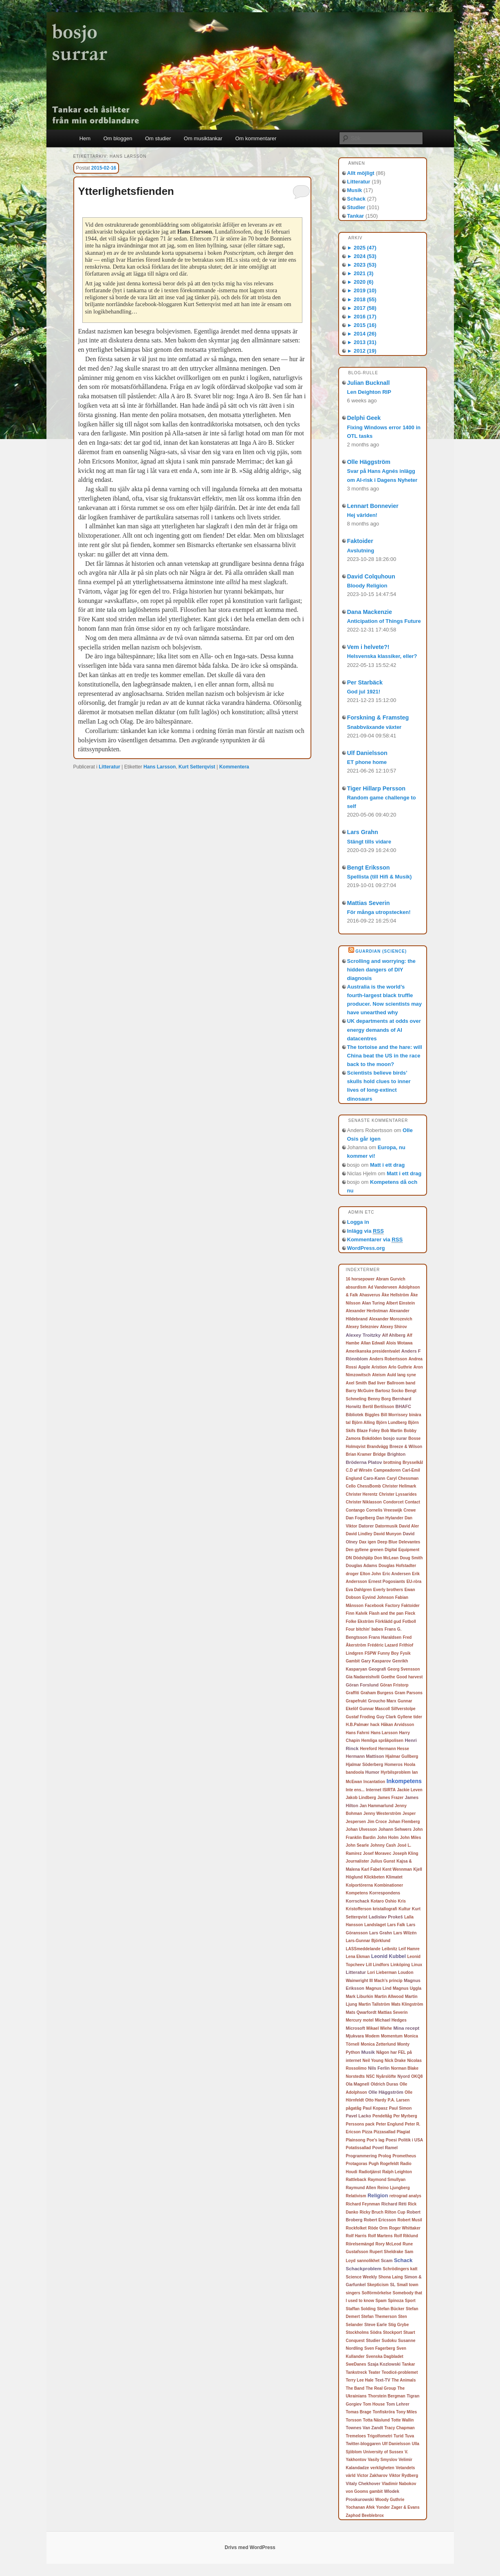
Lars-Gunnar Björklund (368, 1940)
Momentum (392, 2036)
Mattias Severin (368, 903)
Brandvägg (377, 1446)
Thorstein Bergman (386, 2396)
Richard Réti (394, 2203)
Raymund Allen (361, 2187)
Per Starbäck (365, 682)
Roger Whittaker (405, 2228)
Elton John (370, 1574)
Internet (373, 1790)
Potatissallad (358, 2148)
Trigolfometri (379, 2436)
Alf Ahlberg (393, 1335)
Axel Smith (356, 1383)
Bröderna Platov (364, 1462)
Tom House (374, 2404)
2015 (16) (362, 325)
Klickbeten (374, 1877)
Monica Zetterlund (378, 2044)
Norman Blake (405, 2068)
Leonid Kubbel (388, 1956)
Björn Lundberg (391, 1422)
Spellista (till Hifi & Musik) (379, 877)
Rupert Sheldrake (386, 2251)
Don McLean (386, 1558)
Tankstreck (356, 2372)
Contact (412, 1502)
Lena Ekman (358, 1956)
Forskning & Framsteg (378, 717)
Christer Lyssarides (398, 1494)
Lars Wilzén (404, 1933)
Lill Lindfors (377, 1964)
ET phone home (367, 762)
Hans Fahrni (358, 1733)
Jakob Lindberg (361, 1797)
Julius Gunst (382, 1861)
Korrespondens (384, 1893)
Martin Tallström (374, 2004)
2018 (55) (362, 299)
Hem (84, 138)
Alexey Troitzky (363, 1335)
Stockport (392, 2332)
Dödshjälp (363, 1558)
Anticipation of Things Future (384, 621)
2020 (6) (360, 282)
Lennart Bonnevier (373, 506)
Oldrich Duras (384, 2084)
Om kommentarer (255, 138)
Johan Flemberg (404, 1821)
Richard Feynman (363, 2204)
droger (352, 1574)
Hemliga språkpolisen (382, 1740)
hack (375, 1724)
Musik (354, 190)
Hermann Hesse (393, 1748)
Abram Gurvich (390, 1279)
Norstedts (355, 2076)
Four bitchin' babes (364, 1629)
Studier (356, 207)
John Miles (410, 1837)
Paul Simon (400, 2108)
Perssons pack (360, 2124)
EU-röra (413, 1581)
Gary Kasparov (376, 1661)
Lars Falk (396, 1925)
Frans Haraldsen (385, 1637)
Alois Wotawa (399, 1343)
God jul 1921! (364, 692)
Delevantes (409, 1542)
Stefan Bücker (390, 2309)
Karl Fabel (371, 1869)
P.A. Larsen (399, 2100)
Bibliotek (354, 1415)
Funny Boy (388, 1653)
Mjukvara (355, 2036)
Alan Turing (373, 1303)
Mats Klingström (407, 2004)
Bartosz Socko (389, 1390)
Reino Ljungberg (393, 2187)
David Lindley (359, 1534)
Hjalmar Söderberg (364, 1764)
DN (349, 1558)
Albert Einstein (400, 1303)
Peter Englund (389, 2124)
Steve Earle (375, 2324)
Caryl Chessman (403, 1478)
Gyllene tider (409, 1717)
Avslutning (360, 550)
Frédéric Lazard (383, 1645)
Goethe (388, 1677)
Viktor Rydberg (404, 2475)
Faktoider (360, 541)
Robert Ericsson (380, 2220)
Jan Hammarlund (376, 1805)
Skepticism (378, 2284)
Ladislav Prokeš (386, 1916)
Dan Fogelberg (360, 1518)
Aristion (379, 1367)
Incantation (374, 1781)
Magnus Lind (378, 1988)
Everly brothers (388, 1589)
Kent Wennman (397, 1869)
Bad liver (376, 1383)
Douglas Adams (361, 1565)
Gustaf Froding (360, 1717)
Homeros (394, 1764)
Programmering (361, 2156)
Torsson (354, 2420)
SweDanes (356, 2364)
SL (392, 2284)
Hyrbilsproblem (395, 1772)
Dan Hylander (390, 1518)
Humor (372, 1772)
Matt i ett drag (387, 1165)
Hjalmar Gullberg (402, 1756)
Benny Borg (379, 1399)
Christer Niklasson (364, 1502)
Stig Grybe (398, 2324)
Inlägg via (365, 1231)
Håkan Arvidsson (397, 1724)
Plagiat (403, 2132)
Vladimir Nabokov (399, 2483)
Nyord (403, 2076)
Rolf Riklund (406, 2236)
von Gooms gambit (364, 2491)
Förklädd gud (388, 1621)
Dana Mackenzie (369, 612)
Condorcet (393, 1502)
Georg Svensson (404, 1669)
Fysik (405, 1653)
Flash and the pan (386, 1613)
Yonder (383, 2507)
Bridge (379, 1454)
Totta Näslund (376, 2420)
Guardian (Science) (381, 951)
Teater (374, 2372)
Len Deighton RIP (369, 392)
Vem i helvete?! (368, 647)
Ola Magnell (358, 2084)
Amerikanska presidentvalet (373, 1351)
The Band (355, 2388)
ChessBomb (369, 1486)
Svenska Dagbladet (384, 2356)
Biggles (372, 1415)
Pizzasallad (384, 2132)
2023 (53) (362, 265)
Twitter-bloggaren (363, 2443)
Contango (355, 1510)
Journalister (357, 1861)
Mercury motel (360, 2020)
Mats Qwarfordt (361, 2012)
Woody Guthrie (389, 2499)
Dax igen (367, 1542)
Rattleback (356, 2179)
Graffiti (352, 1693)
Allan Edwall (373, 1343)
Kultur (404, 1909)
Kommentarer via (375, 1239)
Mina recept (406, 2028)
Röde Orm (378, 2228)
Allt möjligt (360, 173)
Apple (364, 1366)
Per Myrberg (405, 2116)
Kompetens (357, 1893)
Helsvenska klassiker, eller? (382, 656)
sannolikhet (368, 2260)
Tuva (409, 2436)
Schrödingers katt (400, 2269)
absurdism (356, 1287)
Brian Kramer (359, 1454)
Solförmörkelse (376, 2293)
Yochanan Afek (360, 2507)
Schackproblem (364, 2268)
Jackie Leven (409, 1790)
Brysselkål (413, 1462)
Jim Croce (377, 1821)
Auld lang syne (401, 1375)
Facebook (374, 1605)
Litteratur (109, 767)
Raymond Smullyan (386, 2179)
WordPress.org (366, 1248)
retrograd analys (405, 2196)
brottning (392, 1462)
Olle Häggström (368, 462)
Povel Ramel (385, 2147)
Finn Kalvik (357, 1613)
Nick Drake (395, 2060)
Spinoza (395, 2300)
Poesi (391, 2140)
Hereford (368, 1748)
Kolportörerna (359, 1885)
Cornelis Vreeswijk (384, 1510)
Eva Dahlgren (359, 1589)
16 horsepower (360, 1279)
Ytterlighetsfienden (126, 191)
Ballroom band (401, 1383)
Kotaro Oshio (383, 1901)
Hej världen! (362, 515)
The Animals (404, 2380)
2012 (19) (362, 351)
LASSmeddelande (363, 1949)
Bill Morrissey (394, 1415)
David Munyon (387, 1534)
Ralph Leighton (397, 2172)
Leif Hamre (409, 1949)
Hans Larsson (159, 767)
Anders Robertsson (388, 1359)
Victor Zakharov (372, 2475)
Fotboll (409, 1621)
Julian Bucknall (368, 383)
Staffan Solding (361, 2309)
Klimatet (394, 1877)
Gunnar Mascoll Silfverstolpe (387, 1708)
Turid (398, 2436)
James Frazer (390, 1797)
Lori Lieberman (381, 1972)
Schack (356, 199)
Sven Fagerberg (379, 2348)
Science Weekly (361, 2277)
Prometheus (404, 2156)
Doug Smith (411, 1558)
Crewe (409, 1510)
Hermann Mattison (365, 1756)
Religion (378, 2195)
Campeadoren (387, 1470)
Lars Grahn (362, 832)
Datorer (366, 1525)
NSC (370, 2076)
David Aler (409, 1526)
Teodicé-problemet (400, 2372)
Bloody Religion (367, 586)
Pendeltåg (382, 2116)
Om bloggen (118, 138)
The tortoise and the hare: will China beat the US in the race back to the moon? (384, 1055)
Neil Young (372, 2060)
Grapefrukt (356, 1701)
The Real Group (381, 2388)
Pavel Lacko (358, 2115)
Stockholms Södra (364, 2332)
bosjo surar (395, 1438)
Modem (372, 2036)
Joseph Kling (406, 1853)
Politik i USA (410, 2140)
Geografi (377, 1669)
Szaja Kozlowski (384, 2364)
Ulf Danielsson (367, 753)
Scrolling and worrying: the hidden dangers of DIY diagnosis (381, 969)
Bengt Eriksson (368, 867)
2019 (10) (362, 290)
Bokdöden (372, 1438)
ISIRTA (389, 1790)
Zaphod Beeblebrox (365, 2515)
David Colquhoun (371, 576)
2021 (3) (360, 273)
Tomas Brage (359, 2412)
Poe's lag (376, 2140)
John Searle (357, 1845)
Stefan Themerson (378, 2316)
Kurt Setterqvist (196, 767)
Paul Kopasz (375, 2108)
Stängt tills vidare (369, 842)
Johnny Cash (383, 1845)
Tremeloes (356, 2436)
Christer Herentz (362, 1494)
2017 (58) (362, 308)
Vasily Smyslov (382, 2459)
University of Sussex (383, 2452)
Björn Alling (363, 1422)
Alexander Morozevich (390, 1319)
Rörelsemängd (360, 2244)
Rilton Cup (395, 2212)
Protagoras (357, 2163)
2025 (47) (362, 248)
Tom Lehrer (398, 2404)
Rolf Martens (380, 2236)
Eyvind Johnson (378, 1597)
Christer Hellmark (399, 1486)
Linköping (400, 1964)
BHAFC (403, 1406)
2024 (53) (362, 256)
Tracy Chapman (399, 2428)
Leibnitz (389, 1949)
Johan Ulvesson (361, 1829)
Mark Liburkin (359, 1996)
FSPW (371, 1653)
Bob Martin (392, 1430)
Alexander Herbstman (367, 1311)
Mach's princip (388, 1980)
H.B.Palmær (357, 1724)
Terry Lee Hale (360, 2380)
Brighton (396, 1454)
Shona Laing (391, 2277)
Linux (416, 1964)
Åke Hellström (395, 1295)
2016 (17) (362, 316)
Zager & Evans (405, 2507)
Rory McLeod (388, 2244)
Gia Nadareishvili (363, 1677)
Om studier (158, 138)
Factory (392, 1605)
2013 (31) (362, 342)
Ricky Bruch (371, 2212)
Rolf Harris (356, 2236)
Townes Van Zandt (364, 2427)
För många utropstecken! (379, 912)
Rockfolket (356, 2228)
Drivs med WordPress (250, 2547)
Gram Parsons (409, 1693)
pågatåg (353, 2108)
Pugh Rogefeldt (384, 2163)
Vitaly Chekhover (363, 2483)
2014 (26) (362, 334)
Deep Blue (387, 1542)
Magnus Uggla (407, 1988)
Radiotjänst (370, 2172)
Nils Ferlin (379, 2068)
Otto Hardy (375, 2100)
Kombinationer (388, 1885)
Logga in (358, 1222)
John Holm (388, 1837)
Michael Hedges (390, 2020)
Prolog (384, 2156)
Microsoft (355, 2028)
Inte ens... (355, 1790)
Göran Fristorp (394, 1685)
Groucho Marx (382, 1701)
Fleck (410, 1613)
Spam (380, 2300)
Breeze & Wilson (406, 1446)
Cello (351, 1486)
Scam (387, 2260)
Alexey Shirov (393, 1326)
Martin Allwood (388, 1996)
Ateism (378, 1375)
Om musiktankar (203, 138)
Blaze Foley (368, 1430)
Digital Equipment (402, 1549)
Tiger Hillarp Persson (376, 788)
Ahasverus (369, 1295)
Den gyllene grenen (364, 1549)
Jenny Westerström (382, 1813)
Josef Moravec (377, 1853)
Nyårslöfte (386, 2076)
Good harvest (409, 1677)
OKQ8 (417, 2076)
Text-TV (382, 2379)
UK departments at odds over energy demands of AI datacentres (384, 1029)
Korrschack (358, 1900)
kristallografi (385, 1909)
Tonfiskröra (383, 2412)
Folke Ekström (360, 1621)
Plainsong (356, 2140)
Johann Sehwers (395, 1829)
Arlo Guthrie (400, 1367)
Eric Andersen (397, 1574)
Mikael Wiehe (379, 2028)
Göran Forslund (362, 1684)
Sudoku (389, 2340)
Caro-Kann (374, 1478)
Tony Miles (406, 2412)
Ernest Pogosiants (386, 1581)
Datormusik (386, 1526)
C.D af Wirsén (359, 1470)
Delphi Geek (364, 418)
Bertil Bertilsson (378, 1406)
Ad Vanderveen (382, 1287)
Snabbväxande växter (374, 727)
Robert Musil (409, 2220)
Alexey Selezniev (362, 1326)
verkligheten (382, 2468)
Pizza (367, 2132)
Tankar (355, 216)
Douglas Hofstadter (397, 1565)
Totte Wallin (402, 2420)
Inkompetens (404, 1781)
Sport (410, 2300)
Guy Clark (386, 1717)
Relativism (356, 2196)
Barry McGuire (360, 1390)
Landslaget (375, 1925)
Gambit (353, 1661)
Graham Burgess (377, 1693)
